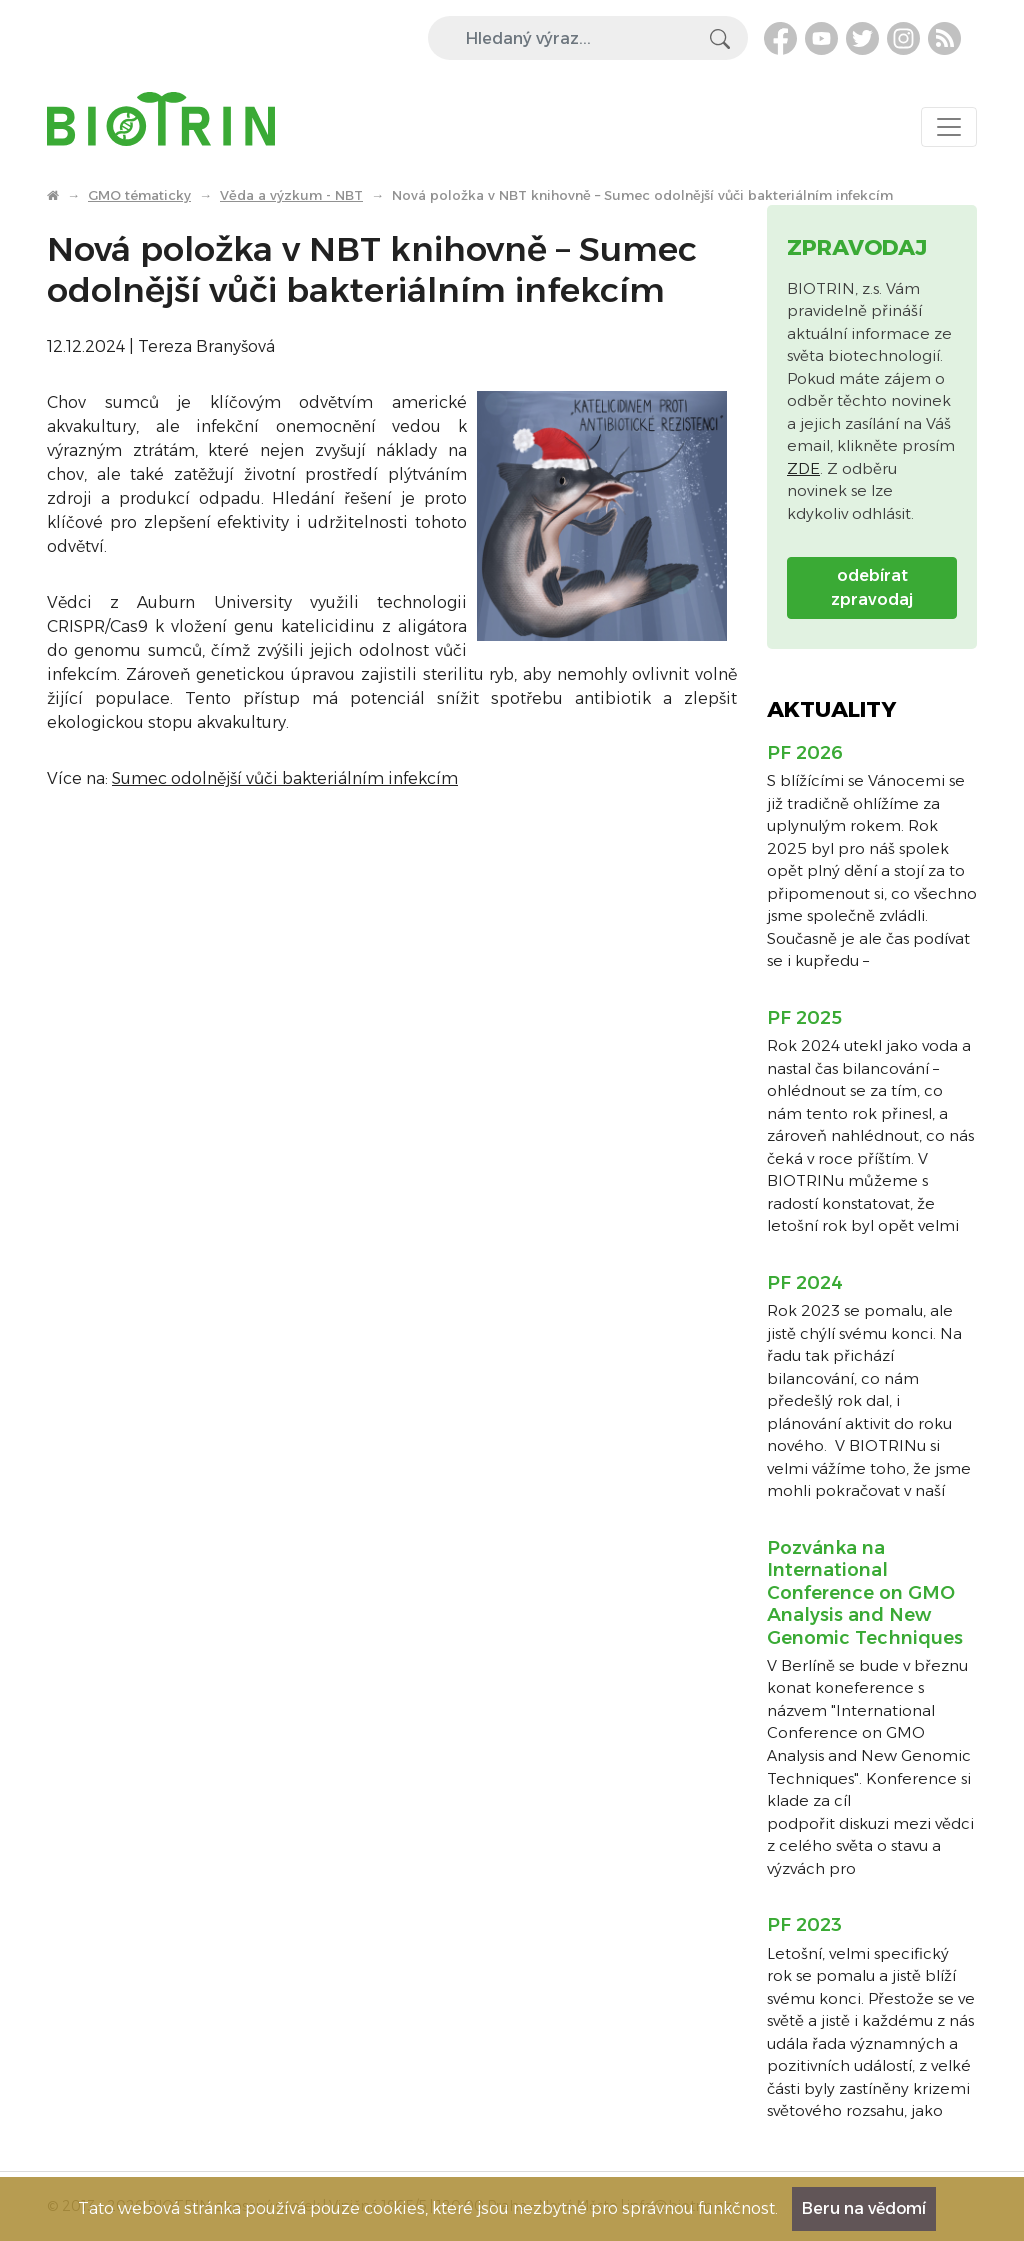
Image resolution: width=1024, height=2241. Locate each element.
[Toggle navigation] (949, 127)
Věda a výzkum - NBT (291, 195)
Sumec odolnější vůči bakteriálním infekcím (285, 778)
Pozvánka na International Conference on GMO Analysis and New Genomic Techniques (865, 1593)
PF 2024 (805, 1283)
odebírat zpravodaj (872, 587)
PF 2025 (804, 1018)
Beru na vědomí (864, 2208)
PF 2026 (805, 753)
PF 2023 (804, 1925)
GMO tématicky (139, 195)
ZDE (803, 468)
